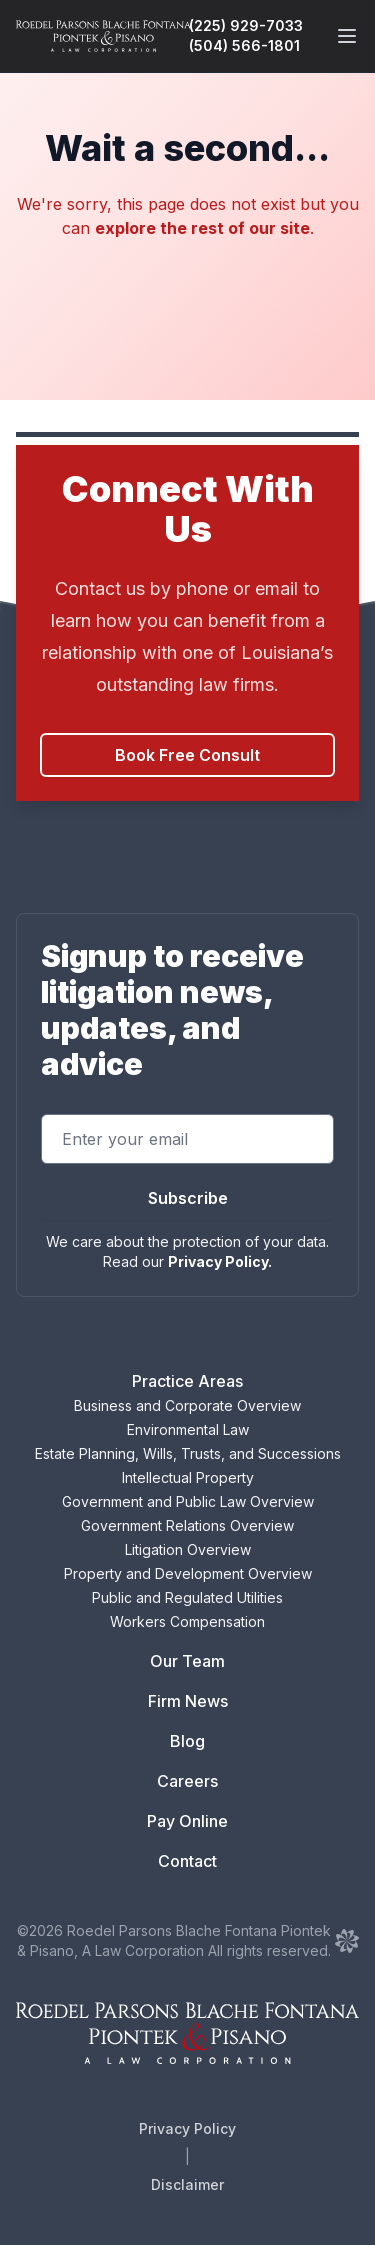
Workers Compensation (187, 1621)
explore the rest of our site (202, 228)
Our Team (187, 1661)
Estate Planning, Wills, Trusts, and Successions (188, 1453)
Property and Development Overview (188, 1573)
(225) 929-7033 (246, 25)
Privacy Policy (187, 2128)
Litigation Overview (188, 1549)
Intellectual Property (188, 1477)
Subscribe (188, 1198)
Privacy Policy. (220, 1261)
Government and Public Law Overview (188, 1501)
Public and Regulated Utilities (187, 1597)
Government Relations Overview (187, 1525)
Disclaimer (187, 2184)
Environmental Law (188, 1429)
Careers (187, 1781)
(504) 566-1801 (244, 45)
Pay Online (187, 1821)
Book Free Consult (187, 755)
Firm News (188, 1701)
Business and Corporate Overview (187, 1405)
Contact (187, 1861)
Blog (187, 1741)
